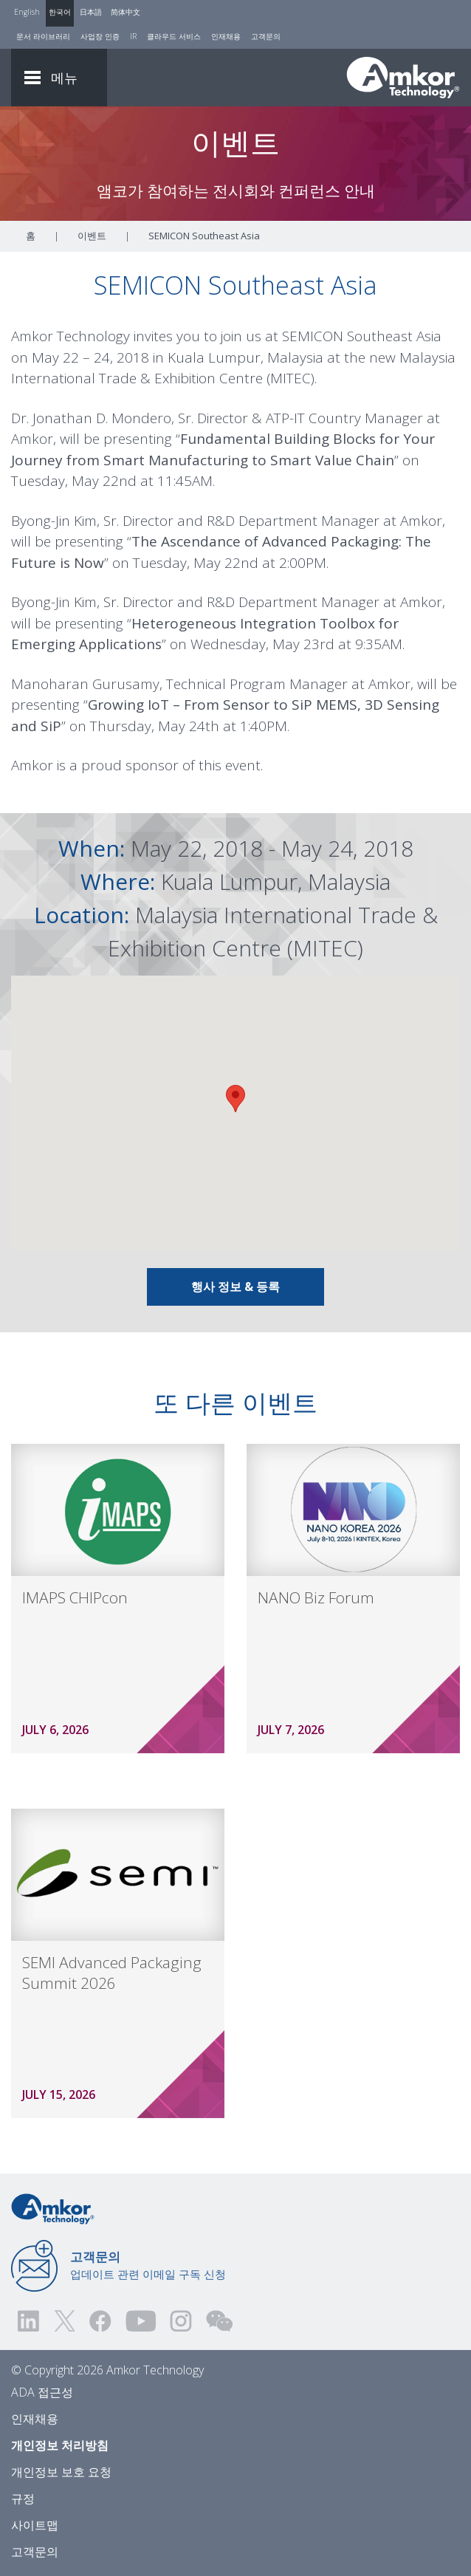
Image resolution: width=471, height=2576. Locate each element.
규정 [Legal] (23, 2498)
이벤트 (92, 235)
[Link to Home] (52, 2207)
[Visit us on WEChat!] (219, 2321)
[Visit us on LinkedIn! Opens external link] (29, 2321)
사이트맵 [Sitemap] (34, 2525)
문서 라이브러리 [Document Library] (43, 36)
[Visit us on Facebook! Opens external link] (99, 2321)
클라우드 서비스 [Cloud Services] (174, 36)
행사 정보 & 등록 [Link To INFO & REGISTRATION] (235, 1286)
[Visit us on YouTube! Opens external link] (140, 2321)
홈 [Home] (30, 235)
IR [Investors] (133, 36)
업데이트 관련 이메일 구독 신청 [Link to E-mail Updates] (148, 2265)
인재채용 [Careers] (226, 36)
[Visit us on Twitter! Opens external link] (65, 2321)
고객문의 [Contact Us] (266, 36)
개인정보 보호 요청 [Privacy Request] (61, 2472)
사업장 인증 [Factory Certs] (100, 36)
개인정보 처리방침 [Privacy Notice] (60, 2445)
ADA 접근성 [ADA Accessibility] (42, 2392)
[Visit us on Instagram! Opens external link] (181, 2321)
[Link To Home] (403, 77)
